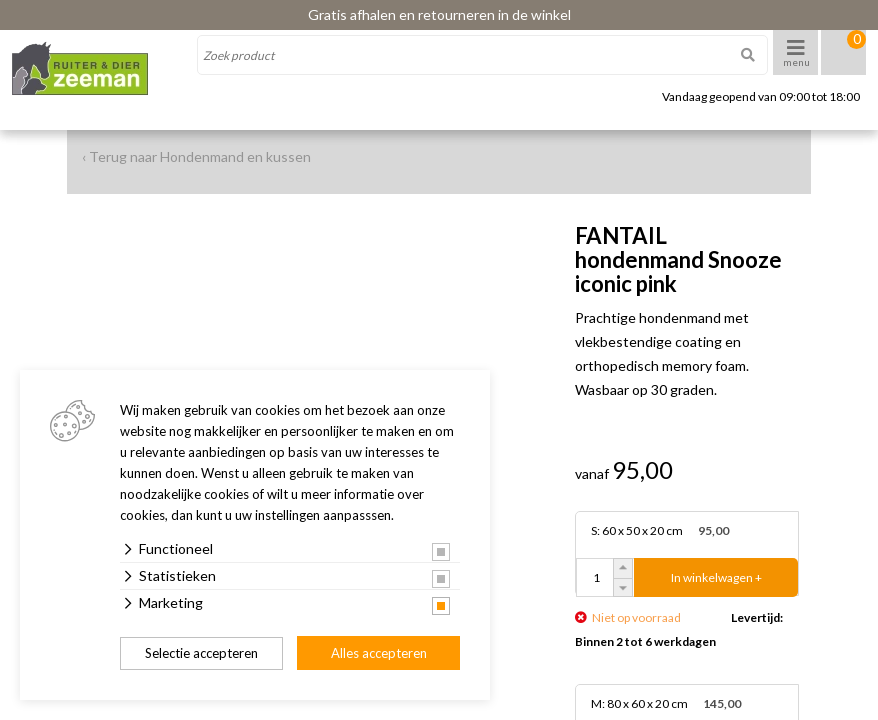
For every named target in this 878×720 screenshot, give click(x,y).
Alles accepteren (379, 653)
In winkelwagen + (716, 577)
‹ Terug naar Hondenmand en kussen (196, 156)
